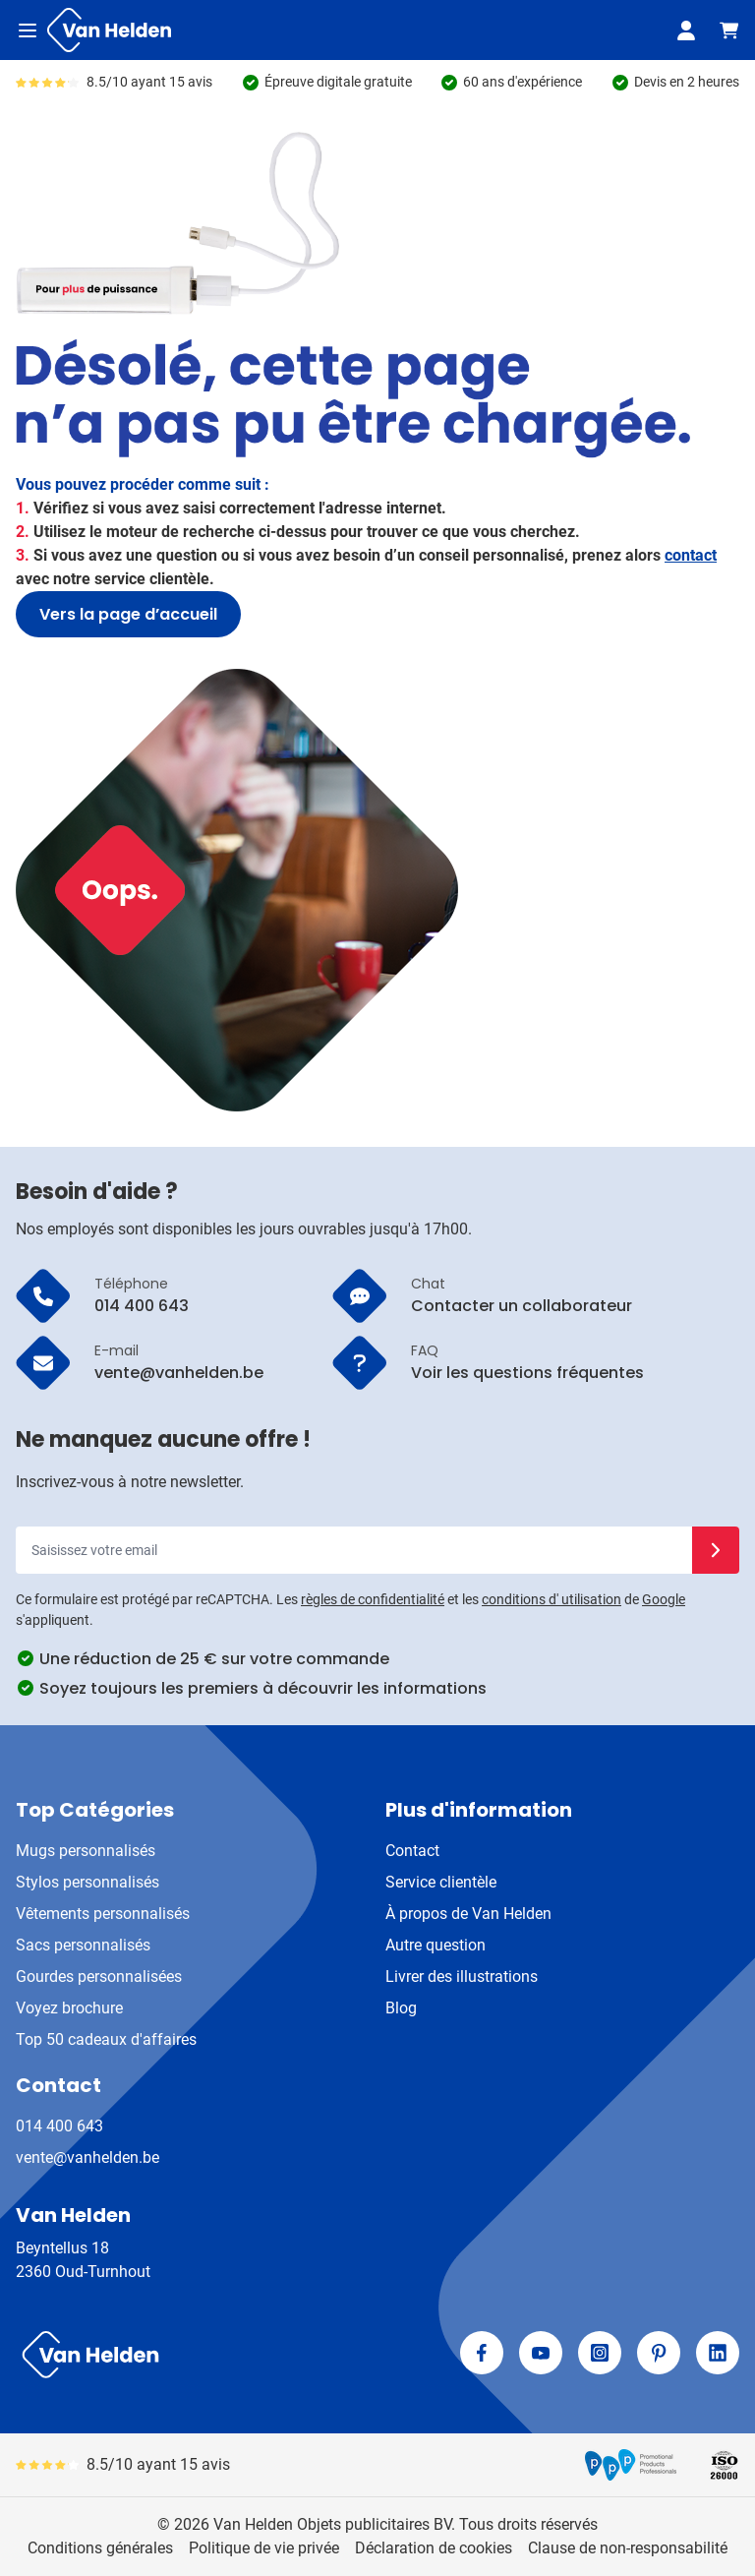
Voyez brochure (69, 2008)
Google (663, 1599)
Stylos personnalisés (87, 1882)
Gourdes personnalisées (99, 1976)
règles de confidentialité (372, 1599)
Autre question (435, 1945)
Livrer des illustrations (461, 1976)
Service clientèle (440, 1882)
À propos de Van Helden (468, 1913)
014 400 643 (59, 2126)
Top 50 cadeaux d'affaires (106, 2039)
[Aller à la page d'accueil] (109, 30)
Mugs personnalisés (85, 1850)
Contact (412, 1850)
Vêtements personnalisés (103, 1913)
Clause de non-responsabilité (627, 2548)
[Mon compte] (686, 30)
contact (691, 555)
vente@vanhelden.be (87, 2157)
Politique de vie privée (264, 2548)
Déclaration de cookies (433, 2548)
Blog (401, 2008)
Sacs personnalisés (83, 1945)
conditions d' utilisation (551, 1599)
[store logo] (193, 2354)
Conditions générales (100, 2548)
